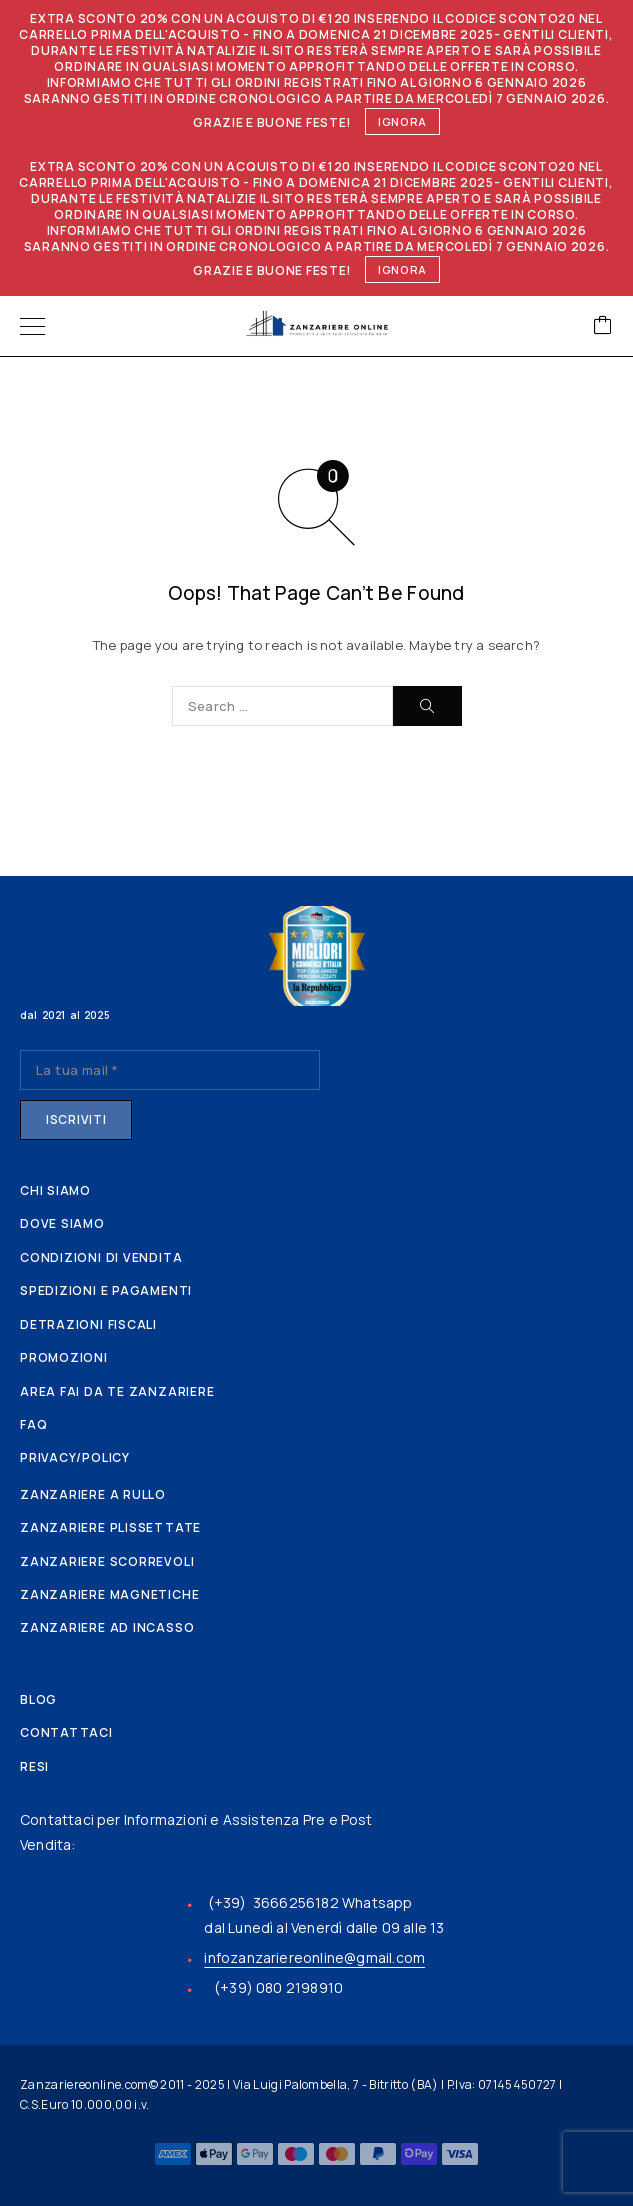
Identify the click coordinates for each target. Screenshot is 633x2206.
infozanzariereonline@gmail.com (314, 1957)
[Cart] (603, 326)
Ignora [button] (402, 121)
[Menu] (32, 326)
